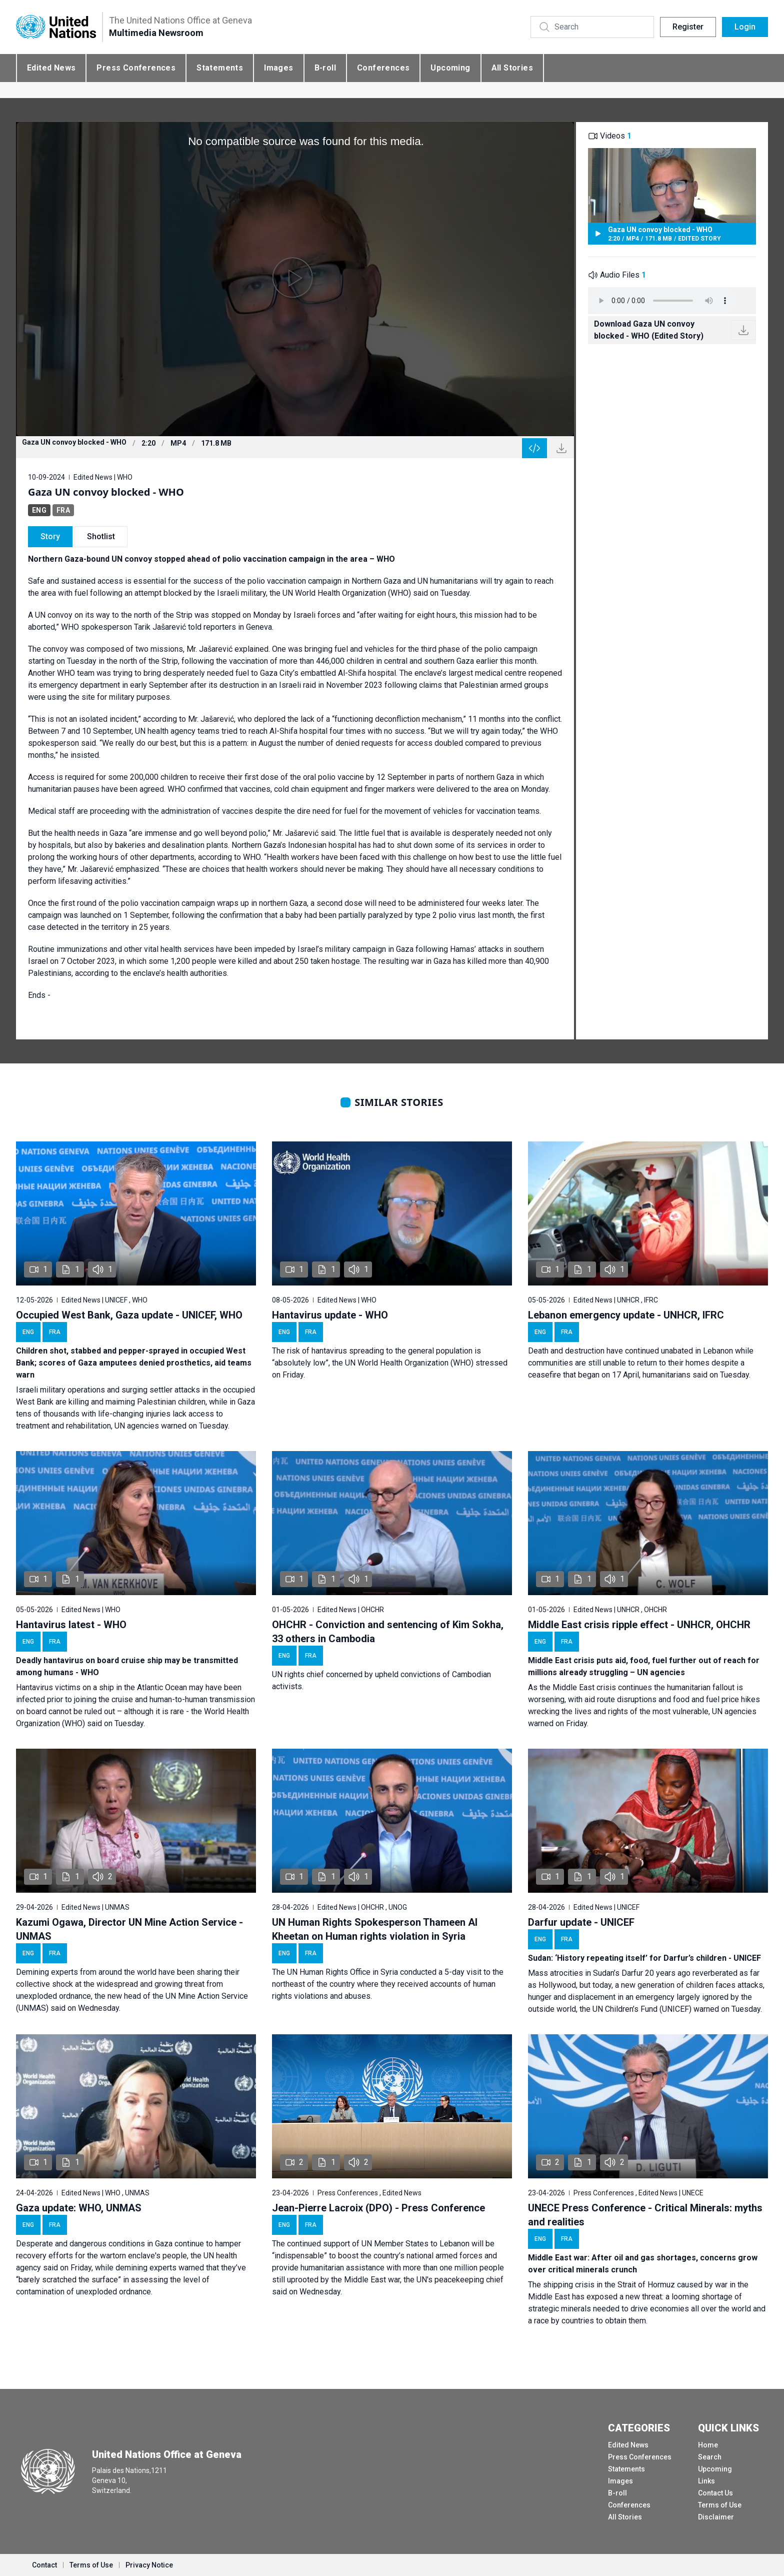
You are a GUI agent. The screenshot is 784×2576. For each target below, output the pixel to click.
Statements (219, 68)
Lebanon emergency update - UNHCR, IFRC (626, 1315)
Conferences (383, 68)
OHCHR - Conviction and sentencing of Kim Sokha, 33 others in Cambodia (388, 1632)
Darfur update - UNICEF (581, 1922)
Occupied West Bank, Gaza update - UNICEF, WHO (129, 1315)
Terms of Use (720, 2505)
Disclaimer (716, 2517)
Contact (44, 2565)
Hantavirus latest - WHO (71, 1625)
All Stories (512, 68)
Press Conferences (136, 68)
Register (688, 27)
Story (50, 536)
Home (708, 2445)
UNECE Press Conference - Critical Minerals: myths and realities (645, 2215)
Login (745, 27)
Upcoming (450, 68)
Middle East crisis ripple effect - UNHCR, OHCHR (639, 1625)
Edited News (51, 68)
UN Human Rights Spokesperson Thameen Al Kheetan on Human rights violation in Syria (375, 1929)
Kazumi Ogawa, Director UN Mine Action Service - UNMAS (129, 1929)
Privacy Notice (149, 2565)
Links (706, 2481)
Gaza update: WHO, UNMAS (79, 2208)
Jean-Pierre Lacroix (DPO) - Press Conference (378, 2208)
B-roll (325, 68)
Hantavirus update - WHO (330, 1315)
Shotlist (101, 536)
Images (278, 68)
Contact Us (715, 2493)
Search (710, 2457)
